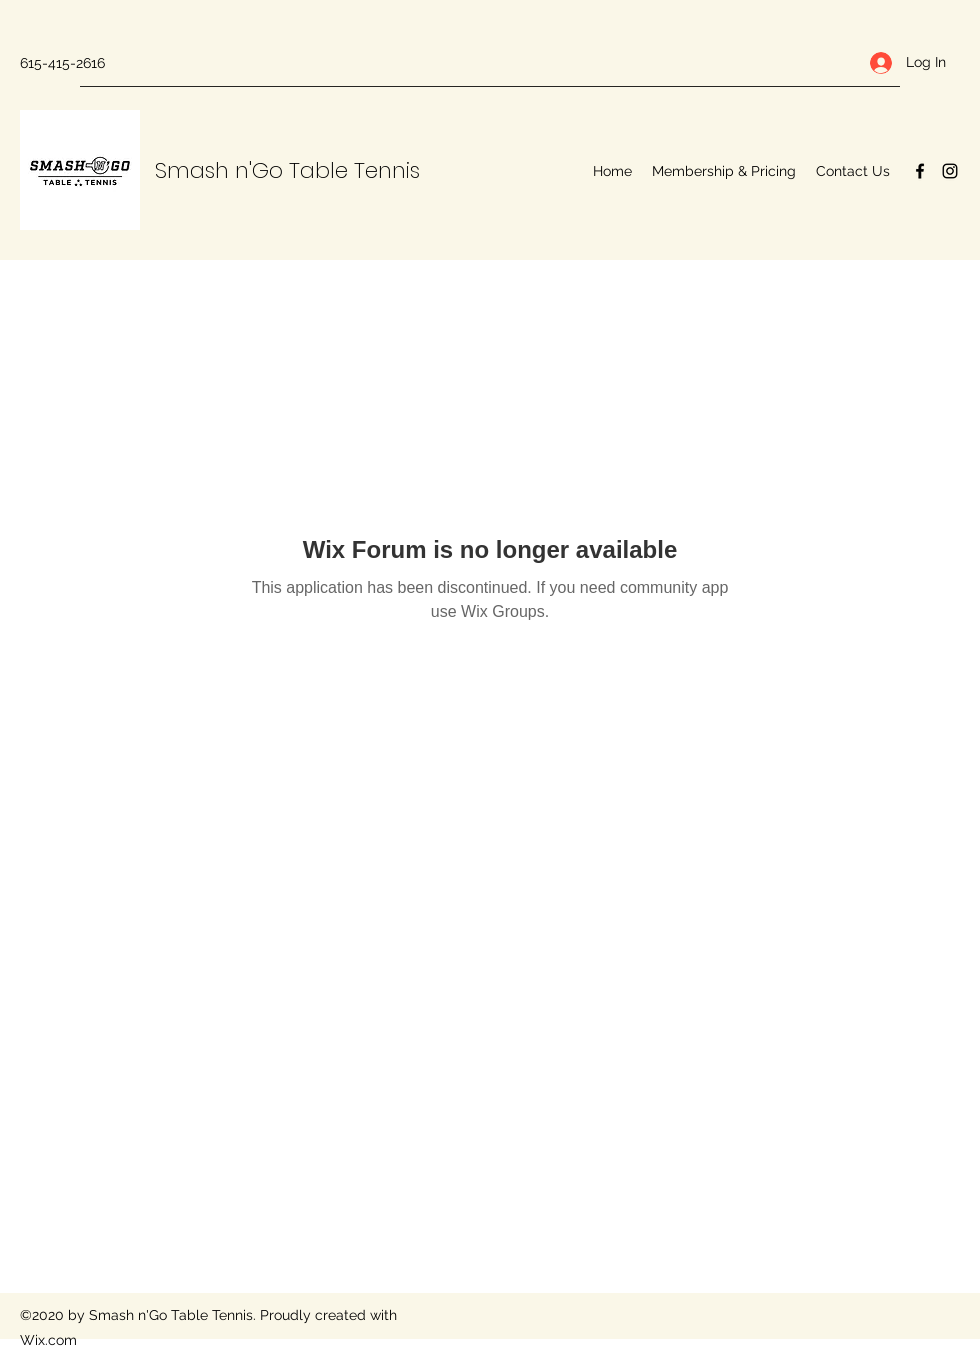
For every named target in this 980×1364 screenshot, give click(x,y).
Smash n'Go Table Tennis (287, 170)
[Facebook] (920, 171)
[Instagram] (950, 171)
